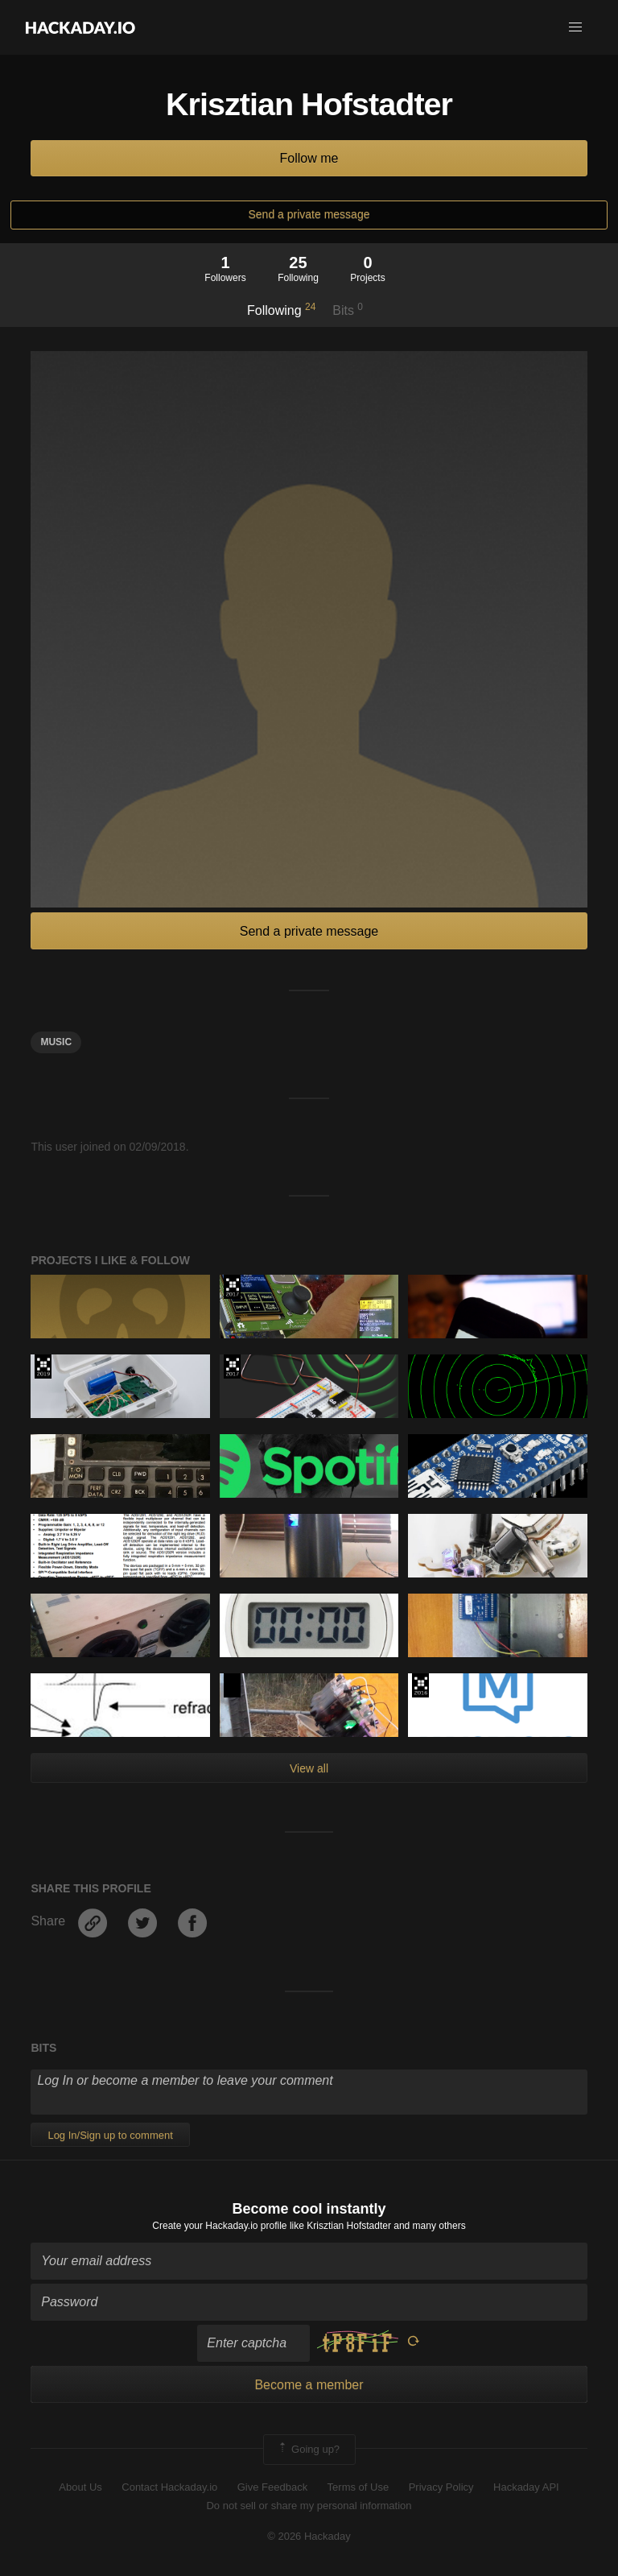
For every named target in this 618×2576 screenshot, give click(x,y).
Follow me (309, 158)
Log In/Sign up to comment (109, 2135)
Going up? (308, 2449)
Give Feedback (272, 2487)
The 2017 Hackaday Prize (232, 1287)
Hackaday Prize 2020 (232, 1685)
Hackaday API (526, 2487)
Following (281, 309)
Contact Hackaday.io (169, 2487)
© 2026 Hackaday (309, 2536)
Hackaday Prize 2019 (43, 1366)
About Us (80, 2487)
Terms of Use (358, 2487)
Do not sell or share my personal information (308, 2506)
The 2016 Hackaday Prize (420, 1685)
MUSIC (56, 1042)
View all (309, 1768)
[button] (575, 27)
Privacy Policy (441, 2487)
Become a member (308, 2385)
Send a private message (309, 214)
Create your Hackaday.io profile (219, 2225)
